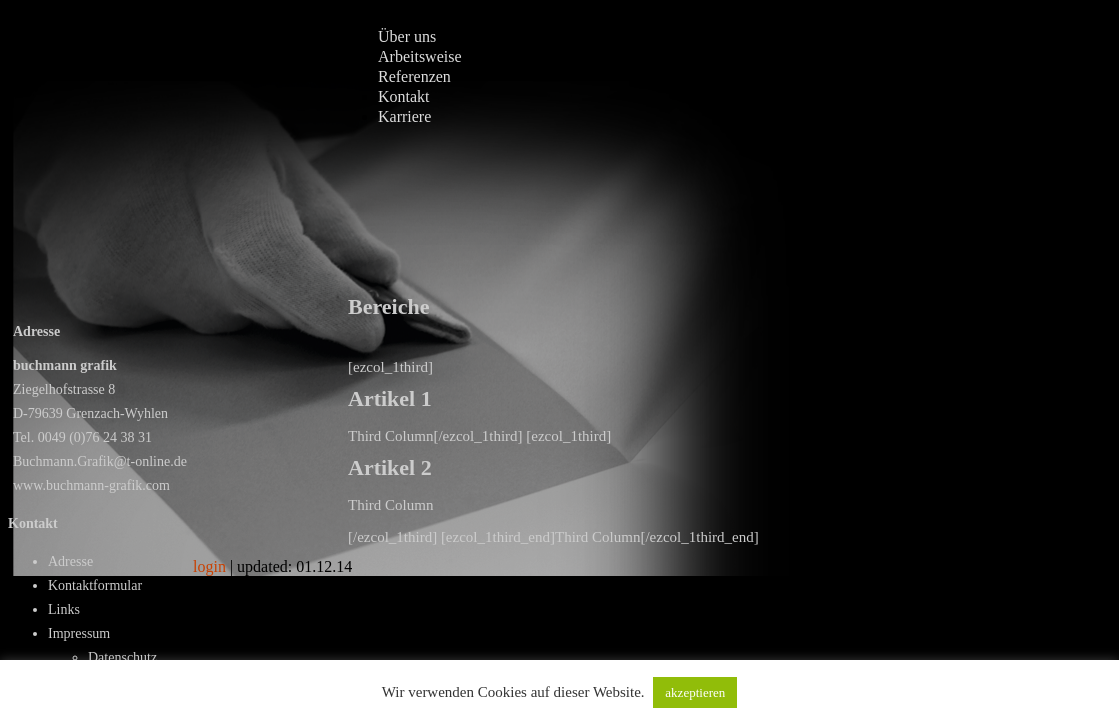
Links (64, 609)
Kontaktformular (95, 585)
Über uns (407, 36)
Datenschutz (122, 657)
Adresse (70, 561)
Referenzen (414, 76)
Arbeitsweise (420, 56)
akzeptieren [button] (695, 692)
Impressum (79, 633)
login (209, 566)
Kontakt (404, 96)
